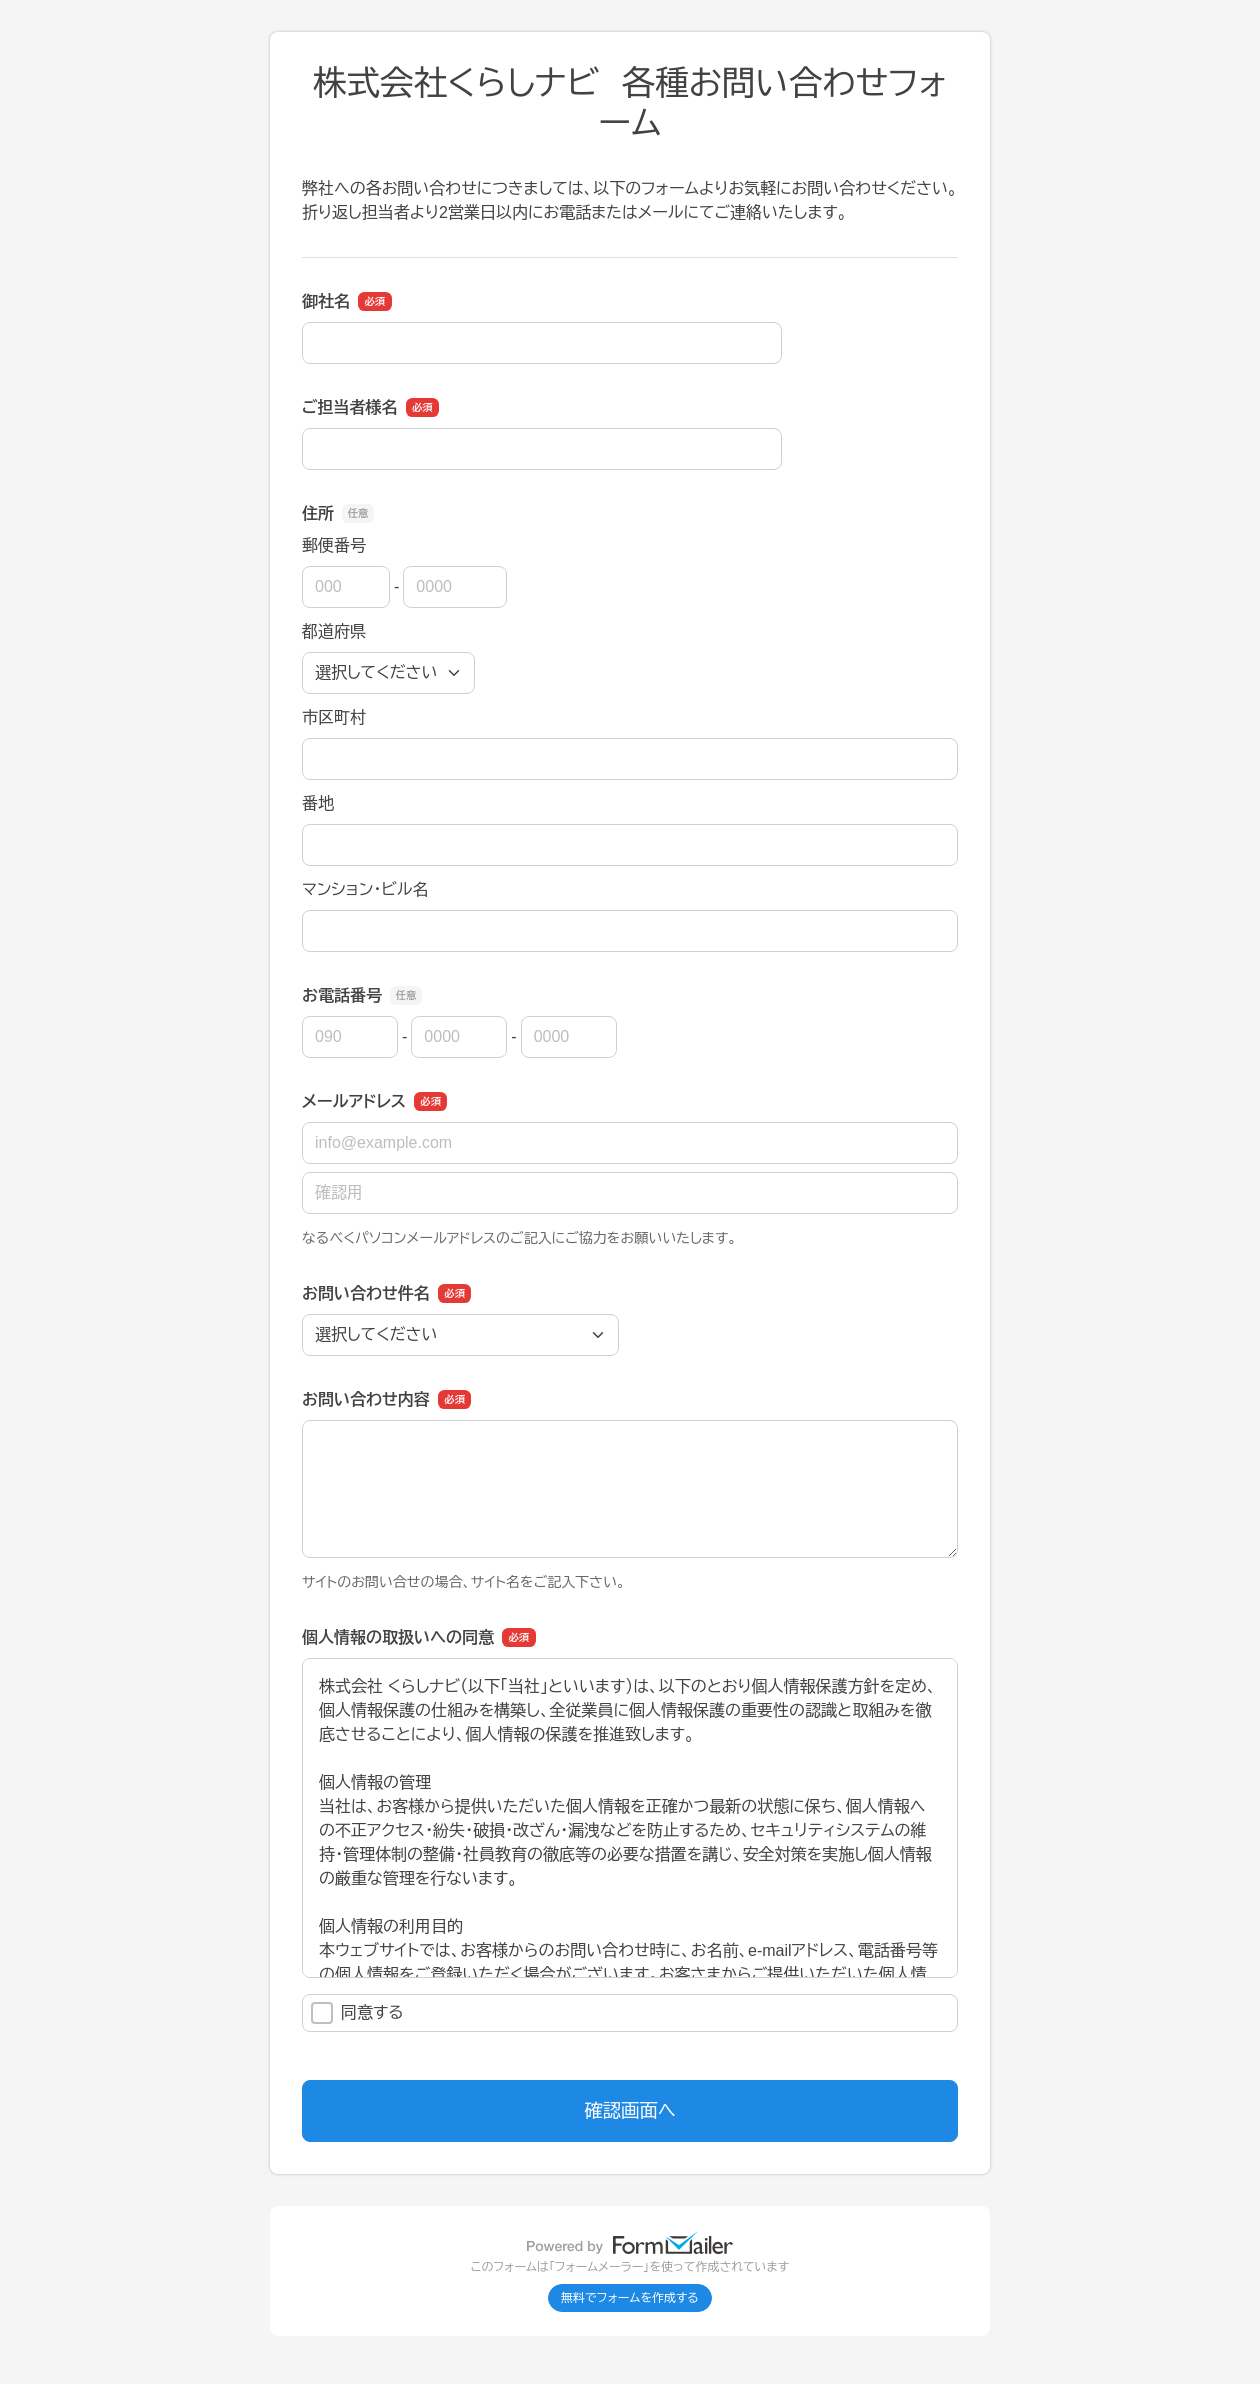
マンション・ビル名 (365, 889)
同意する (357, 2013)
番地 (318, 803)
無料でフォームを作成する (630, 2298)
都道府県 (334, 631)
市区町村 (334, 717)
